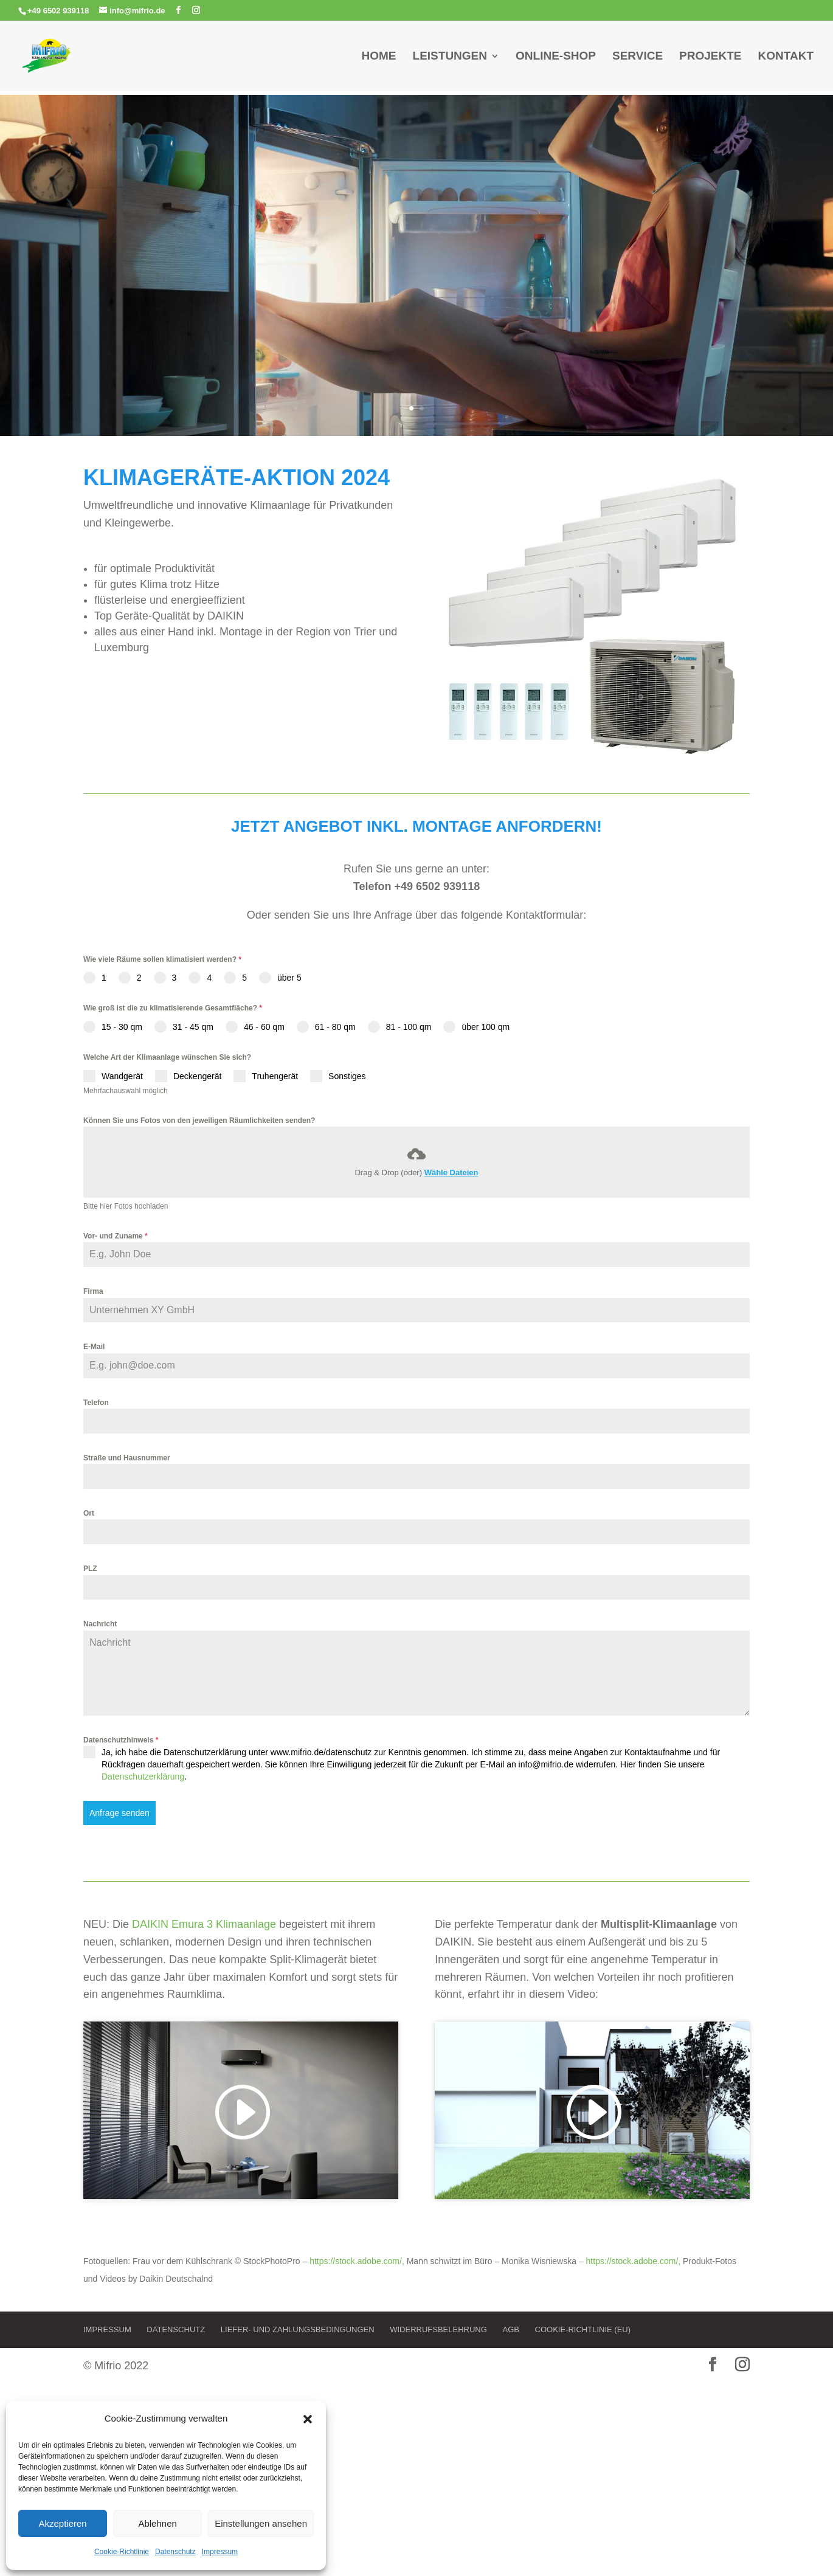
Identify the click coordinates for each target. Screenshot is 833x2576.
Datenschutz (175, 2551)
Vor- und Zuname (115, 1236)
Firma (93, 1291)
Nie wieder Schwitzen (416, 253)
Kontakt (786, 57)
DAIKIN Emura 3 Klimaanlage (204, 1924)
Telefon (96, 1402)
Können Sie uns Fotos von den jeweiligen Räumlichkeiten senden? (199, 1120)
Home (379, 57)
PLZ (90, 1568)
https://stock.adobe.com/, (358, 2261)
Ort (88, 1513)
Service (637, 57)
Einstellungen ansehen (261, 2523)
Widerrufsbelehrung (438, 2329)
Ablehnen (157, 2523)
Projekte (710, 57)
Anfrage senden (119, 1813)
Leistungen (450, 57)
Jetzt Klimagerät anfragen (416, 324)
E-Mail (94, 1346)
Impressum (220, 2551)
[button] (308, 2419)
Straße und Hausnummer (126, 1458)
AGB (510, 2329)
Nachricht (100, 1624)
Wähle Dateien (451, 1172)
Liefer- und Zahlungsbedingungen (298, 2329)
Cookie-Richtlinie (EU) (583, 2329)
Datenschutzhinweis (120, 1740)
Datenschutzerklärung (143, 1776)
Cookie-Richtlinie (121, 2551)
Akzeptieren (62, 2523)
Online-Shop (556, 57)
